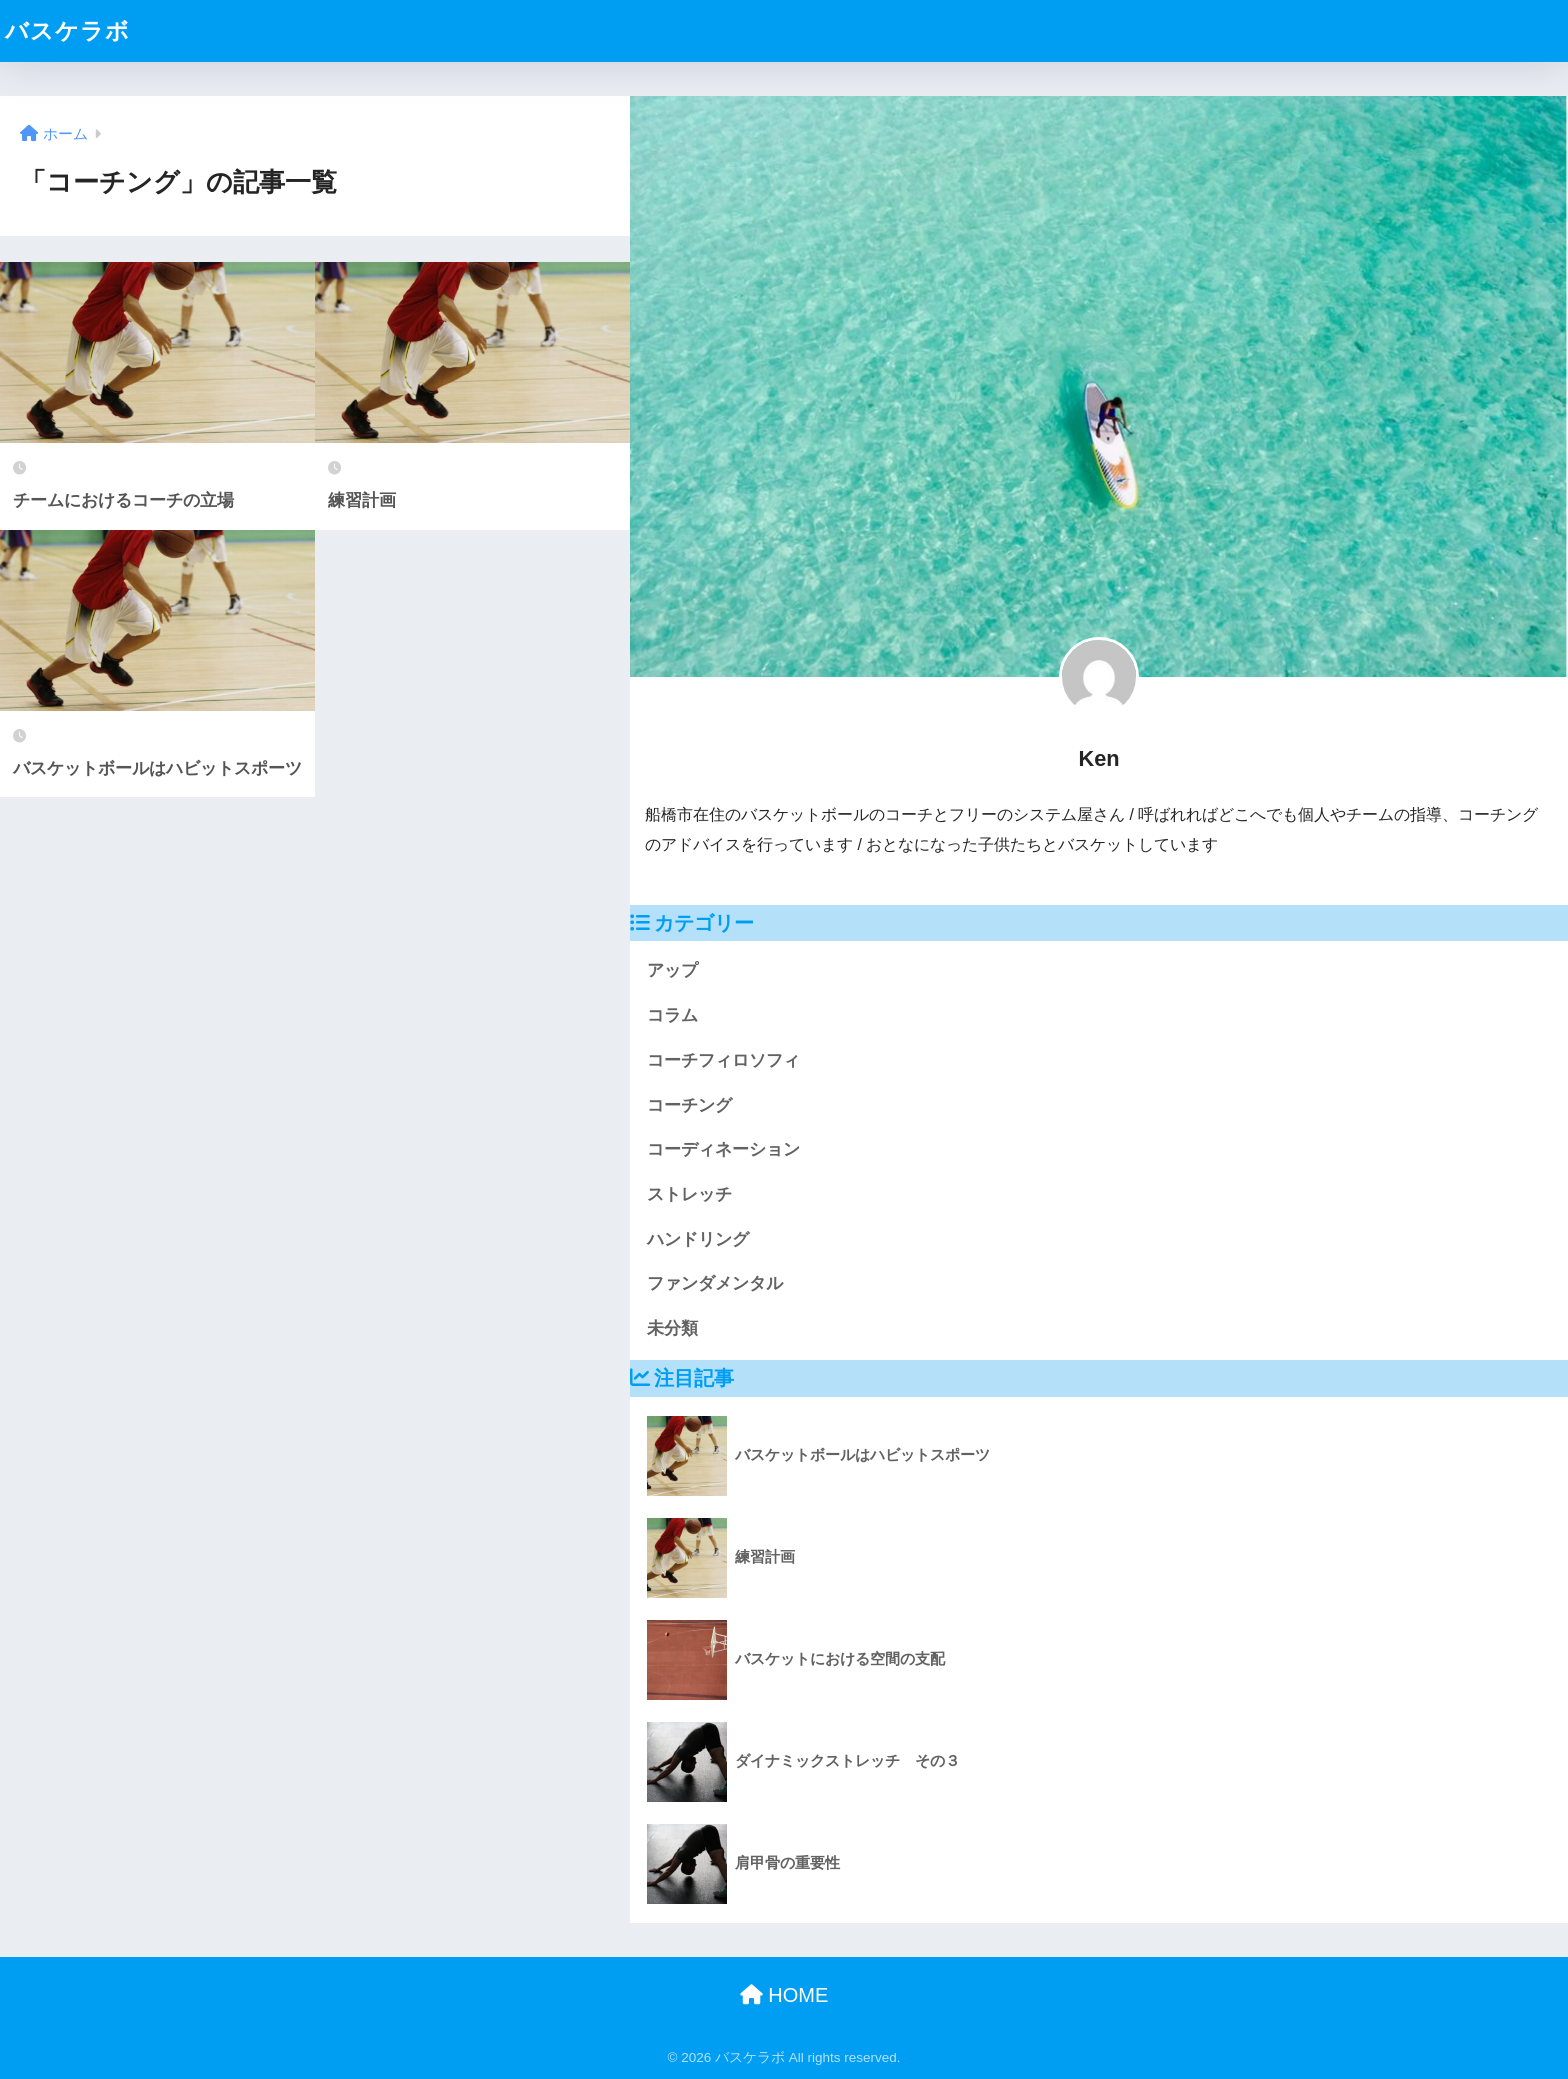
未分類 (672, 1328)
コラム (672, 1015)
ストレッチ (689, 1194)
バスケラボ (67, 31)
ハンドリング (698, 1239)
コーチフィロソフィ (723, 1060)
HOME (784, 1995)
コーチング (689, 1105)
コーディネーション (723, 1149)
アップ (672, 970)
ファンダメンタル (715, 1283)
